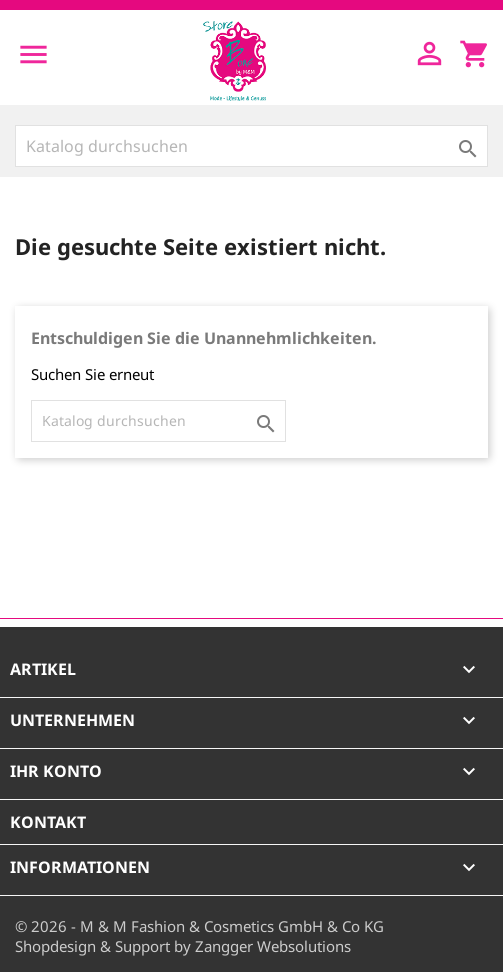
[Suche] (251, 146)
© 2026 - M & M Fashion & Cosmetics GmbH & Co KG (199, 926)
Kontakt (48, 822)
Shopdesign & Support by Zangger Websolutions (183, 946)
